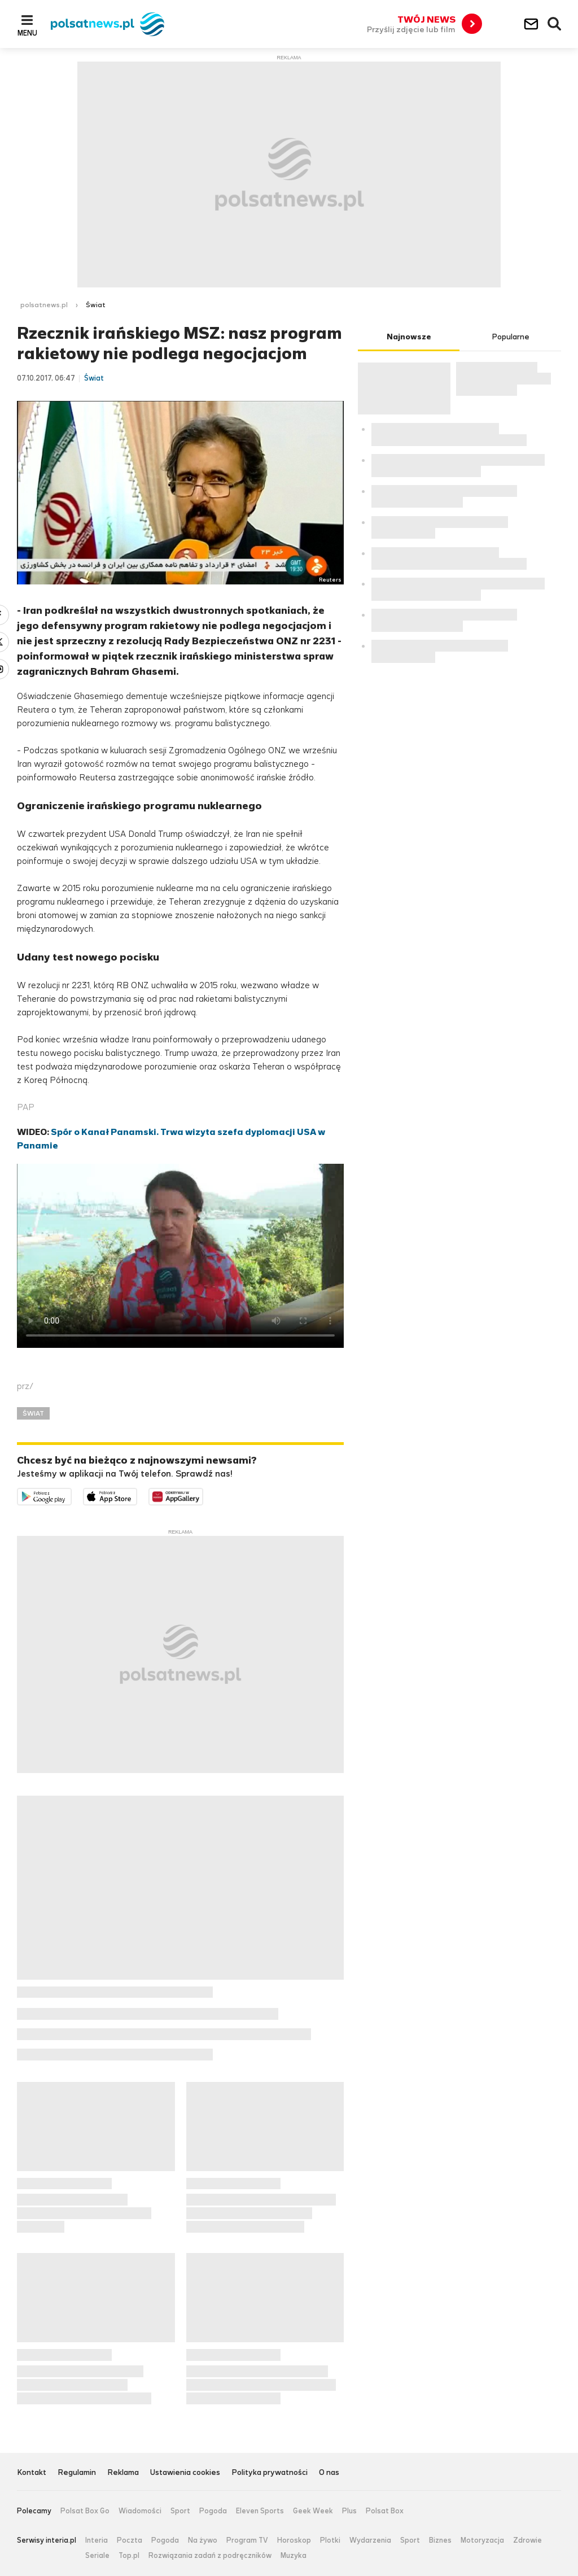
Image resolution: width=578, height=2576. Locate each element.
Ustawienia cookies (185, 2473)
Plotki (330, 2540)
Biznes (440, 2540)
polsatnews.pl (44, 305)
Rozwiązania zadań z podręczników (210, 2555)
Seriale (97, 2555)
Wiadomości (140, 2511)
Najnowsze (409, 336)
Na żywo (202, 2540)
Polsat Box (385, 2511)
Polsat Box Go (85, 2511)
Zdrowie (527, 2540)
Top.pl (129, 2555)
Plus (349, 2511)
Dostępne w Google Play (71, 1495)
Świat (96, 305)
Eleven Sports (260, 2511)
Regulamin (77, 2473)
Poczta (129, 2540)
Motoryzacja (482, 2540)
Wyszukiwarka (555, 24)
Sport (180, 2511)
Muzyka (293, 2555)
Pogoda (213, 2511)
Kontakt (31, 2473)
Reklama (123, 2473)
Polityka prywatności (269, 2473)
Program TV (247, 2540)
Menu (27, 32)
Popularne (510, 336)
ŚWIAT (33, 1413)
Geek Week (313, 2511)
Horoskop (294, 2540)
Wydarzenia (370, 2540)
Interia (96, 2540)
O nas (329, 2473)
